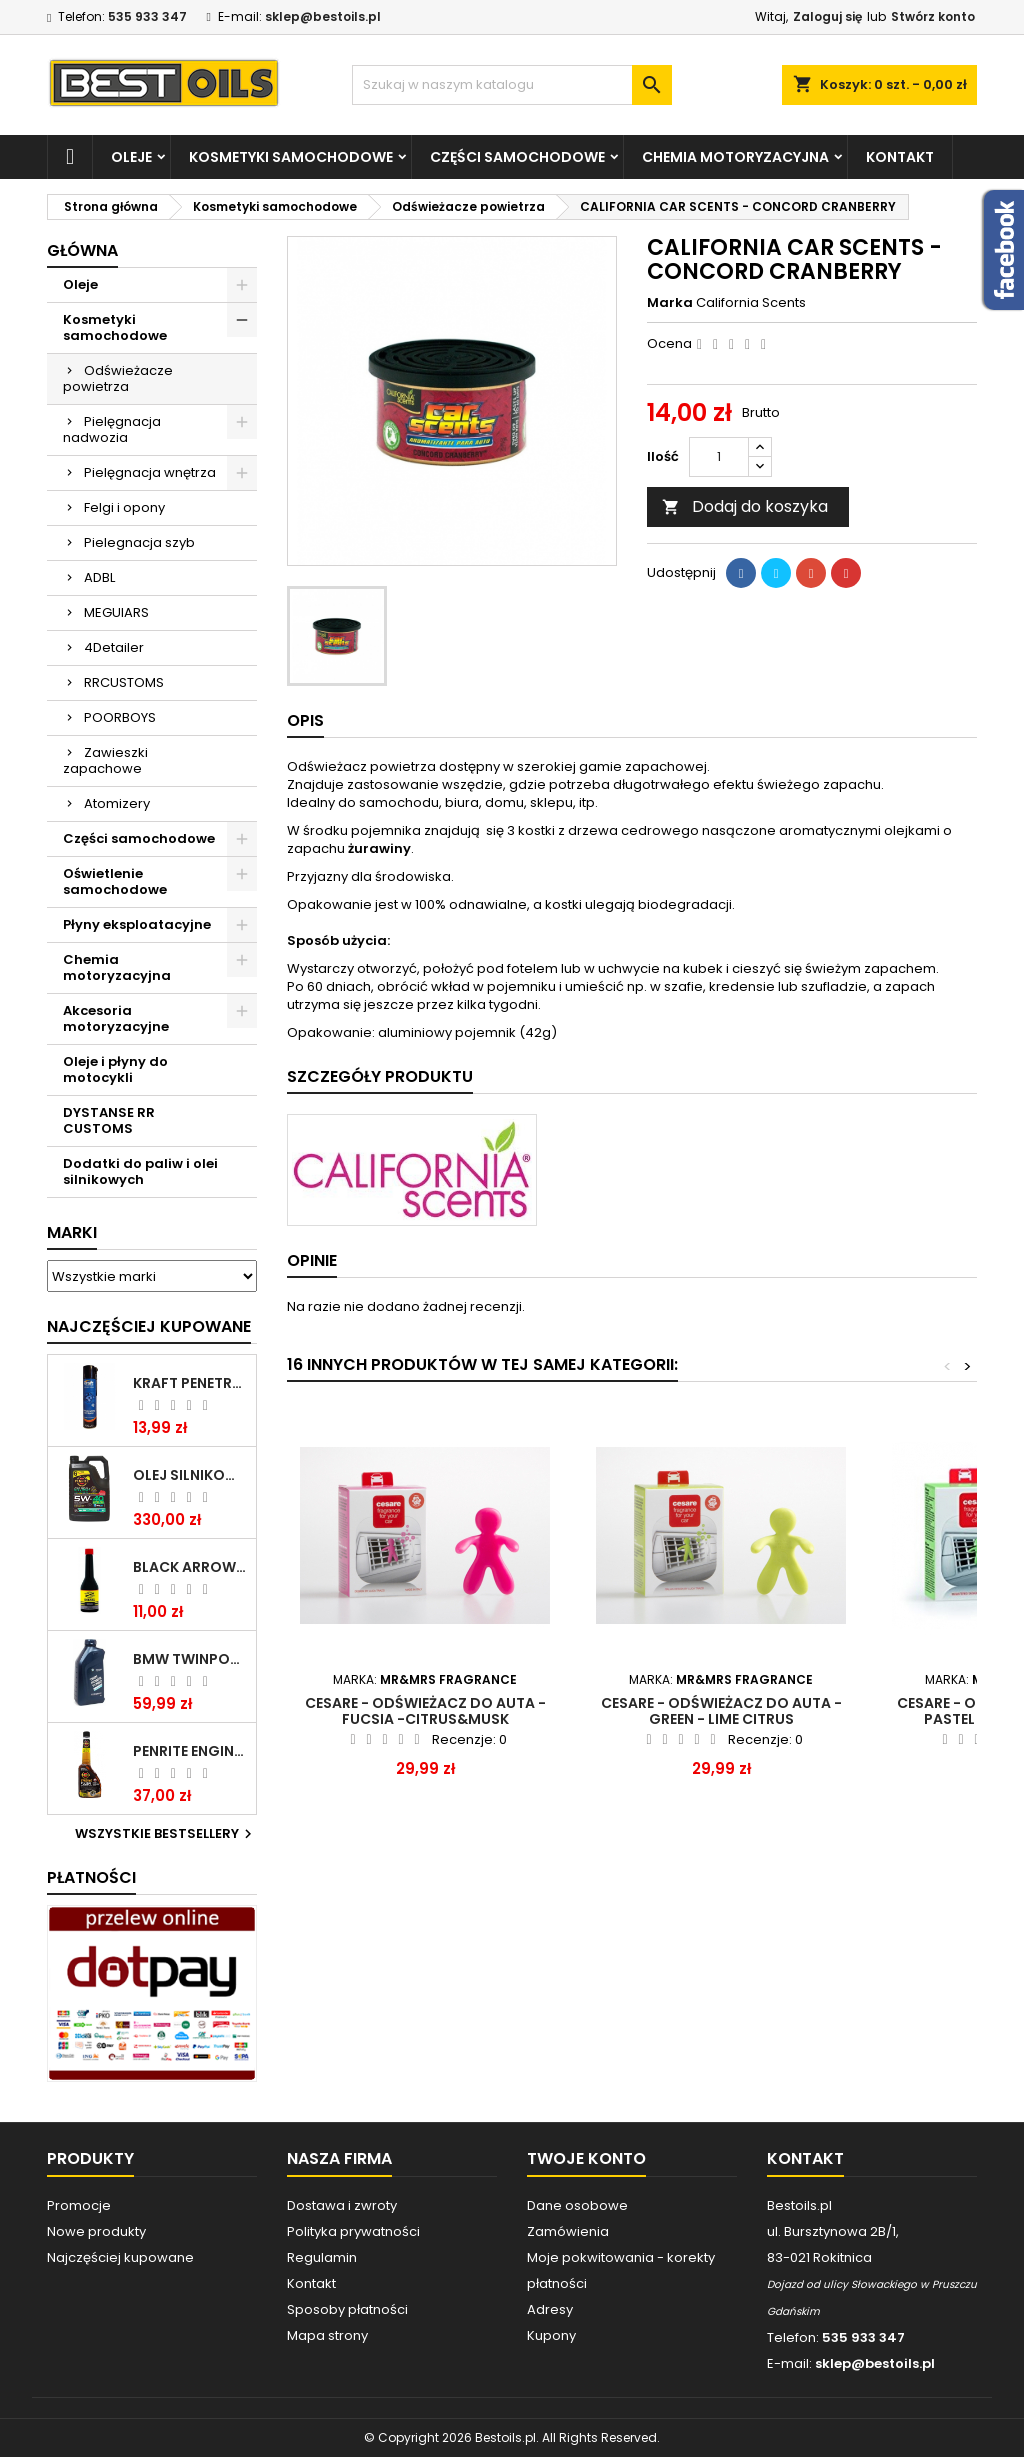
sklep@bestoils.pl (323, 16)
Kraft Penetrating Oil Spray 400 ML (190, 1383)
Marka (670, 303)
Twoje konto (586, 2158)
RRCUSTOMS (124, 682)
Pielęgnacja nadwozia (112, 429)
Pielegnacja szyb (139, 542)
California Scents (751, 302)
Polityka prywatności (353, 2231)
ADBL (99, 577)
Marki (72, 1232)
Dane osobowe (577, 2205)
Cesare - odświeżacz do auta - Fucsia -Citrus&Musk (425, 1711)
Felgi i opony (124, 507)
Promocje (79, 2205)
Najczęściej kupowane (120, 2257)
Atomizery (117, 803)
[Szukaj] (512, 85)
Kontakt (900, 157)
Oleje (131, 157)
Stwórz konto (933, 16)
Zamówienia (568, 2231)
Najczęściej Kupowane (149, 1326)
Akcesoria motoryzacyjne (116, 1018)
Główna (82, 250)
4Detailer (114, 647)
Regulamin (322, 2257)
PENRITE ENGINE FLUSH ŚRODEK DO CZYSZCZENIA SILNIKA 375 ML (190, 1751)
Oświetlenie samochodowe (115, 881)
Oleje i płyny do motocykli (115, 1069)
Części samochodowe (517, 157)
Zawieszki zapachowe (105, 760)
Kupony (551, 2335)
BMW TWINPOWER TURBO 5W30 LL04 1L (190, 1659)
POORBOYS (120, 717)
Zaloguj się (827, 16)
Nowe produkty (96, 2231)
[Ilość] (719, 457)
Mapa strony (327, 2335)
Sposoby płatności (347, 2309)
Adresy (550, 2309)
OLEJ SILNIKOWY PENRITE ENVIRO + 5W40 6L (190, 1475)
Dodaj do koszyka (745, 506)
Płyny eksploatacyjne (137, 924)
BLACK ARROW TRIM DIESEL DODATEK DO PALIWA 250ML (190, 1567)
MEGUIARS (116, 612)
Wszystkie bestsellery (166, 1834)
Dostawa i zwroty (342, 2205)
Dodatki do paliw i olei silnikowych (140, 1171)
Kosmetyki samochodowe (291, 157)
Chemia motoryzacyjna (735, 157)
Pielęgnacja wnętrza (150, 472)
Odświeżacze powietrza (118, 378)
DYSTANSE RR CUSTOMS (109, 1120)
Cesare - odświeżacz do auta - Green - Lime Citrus (721, 1711)
